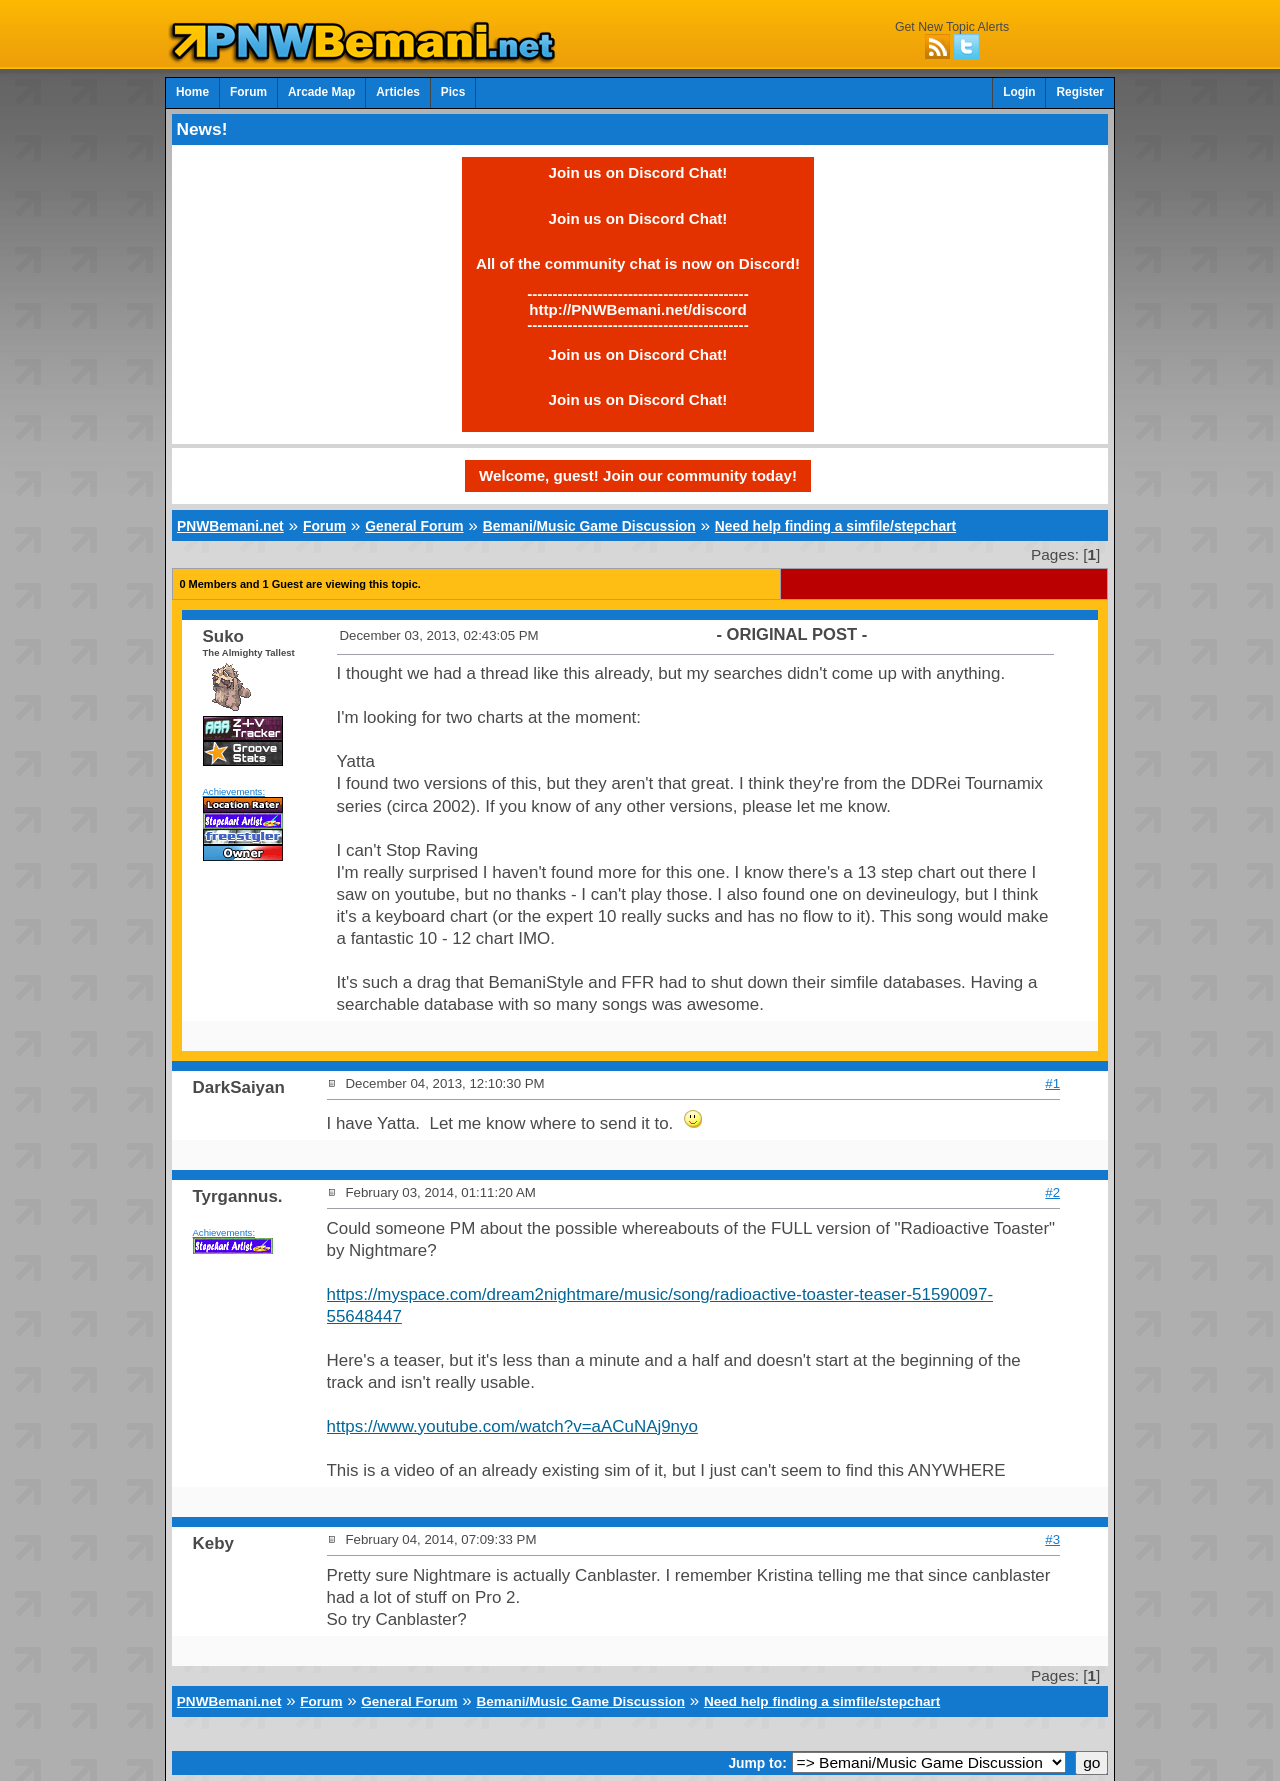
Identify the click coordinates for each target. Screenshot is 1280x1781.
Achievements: (234, 791)
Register (1080, 92)
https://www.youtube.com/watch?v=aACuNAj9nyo (512, 1426)
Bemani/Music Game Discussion (589, 526)
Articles (398, 92)
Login (1019, 92)
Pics (453, 92)
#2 (1052, 1192)
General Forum (414, 526)
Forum (248, 92)
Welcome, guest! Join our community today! (638, 475)
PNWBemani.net (230, 526)
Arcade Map (321, 92)
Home (192, 92)
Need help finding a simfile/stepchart (835, 526)
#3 (1052, 1539)
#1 (1052, 1083)
